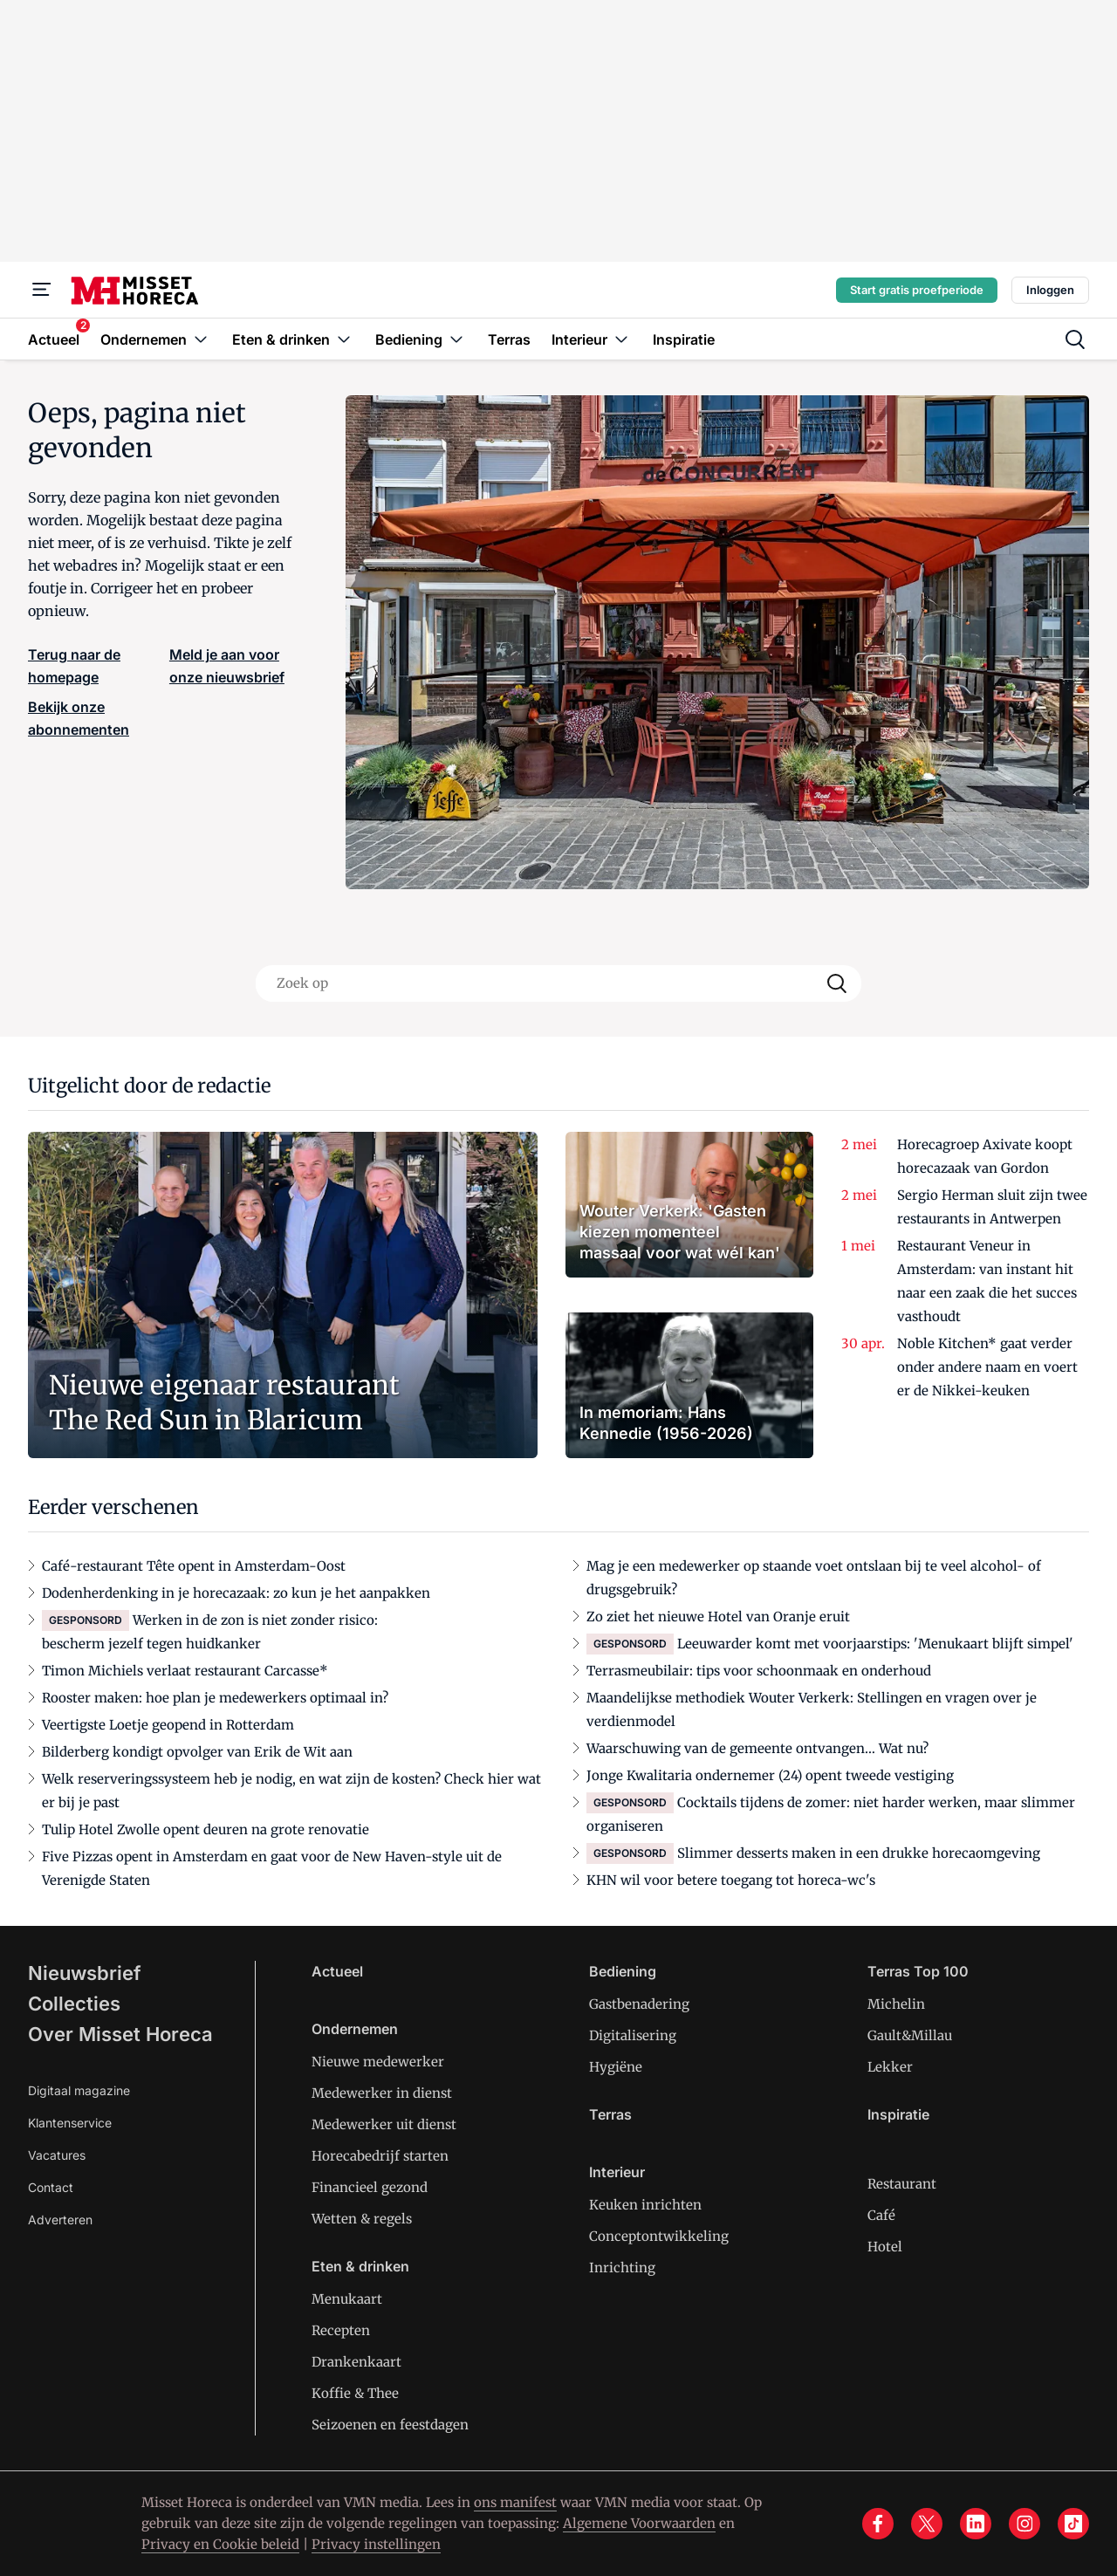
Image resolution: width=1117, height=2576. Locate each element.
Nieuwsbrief (84, 1973)
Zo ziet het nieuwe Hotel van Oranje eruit (718, 1616)
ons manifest (515, 2502)
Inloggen (1050, 290)
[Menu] (42, 289)
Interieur (617, 2172)
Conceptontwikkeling (659, 2236)
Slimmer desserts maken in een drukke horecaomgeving (858, 1853)
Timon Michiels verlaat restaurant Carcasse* (185, 1670)
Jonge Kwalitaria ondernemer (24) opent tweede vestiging (770, 1775)
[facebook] (878, 2523)
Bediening (622, 1971)
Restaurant (901, 2183)
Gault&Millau (909, 2035)
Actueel (337, 1971)
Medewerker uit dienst (384, 2124)
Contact (50, 2187)
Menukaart (347, 2299)
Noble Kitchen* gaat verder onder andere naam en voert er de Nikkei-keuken (987, 1367)
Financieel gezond (370, 2187)
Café (881, 2215)
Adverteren (60, 2219)
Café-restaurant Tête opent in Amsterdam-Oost (194, 1566)
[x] (926, 2523)
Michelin (896, 2004)
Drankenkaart (356, 2361)
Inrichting (622, 2267)
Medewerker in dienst (382, 2093)
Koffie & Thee (355, 2393)
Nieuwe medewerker (378, 2061)
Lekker (890, 2067)
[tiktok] (1073, 2523)
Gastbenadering (639, 2004)
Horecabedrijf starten (380, 2156)
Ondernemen (355, 2029)
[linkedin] (975, 2523)
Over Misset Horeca (120, 2034)
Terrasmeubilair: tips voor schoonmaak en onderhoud (758, 1670)
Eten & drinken (360, 2266)
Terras (610, 2114)
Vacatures (57, 2155)
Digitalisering (632, 2035)
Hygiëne (615, 2067)
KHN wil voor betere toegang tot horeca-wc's (730, 1880)
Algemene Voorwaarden (639, 2523)
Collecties (74, 2003)
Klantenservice (70, 2122)
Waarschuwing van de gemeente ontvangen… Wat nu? (757, 1748)
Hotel (884, 2246)
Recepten (341, 2330)
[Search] (836, 983)
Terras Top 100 (918, 1971)
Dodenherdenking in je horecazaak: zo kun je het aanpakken (236, 1593)
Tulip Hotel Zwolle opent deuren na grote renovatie (205, 1829)
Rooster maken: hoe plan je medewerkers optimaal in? (215, 1697)
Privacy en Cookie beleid (220, 2544)
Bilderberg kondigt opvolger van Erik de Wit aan (197, 1752)
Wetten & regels (362, 2218)
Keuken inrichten (645, 2204)
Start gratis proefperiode (916, 290)
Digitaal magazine (79, 2090)
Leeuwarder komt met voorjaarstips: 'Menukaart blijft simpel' (875, 1643)
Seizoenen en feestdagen (390, 2424)
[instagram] (1024, 2523)
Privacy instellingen (376, 2544)
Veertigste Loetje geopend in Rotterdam (168, 1724)
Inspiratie (898, 2114)
